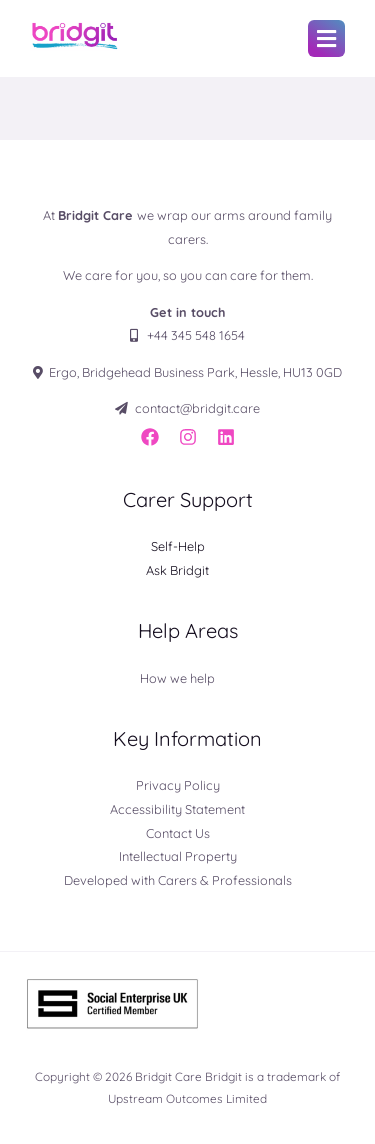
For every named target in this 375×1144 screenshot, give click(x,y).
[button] (326, 38)
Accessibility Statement (177, 809)
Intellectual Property (178, 856)
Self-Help (178, 546)
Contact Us (178, 833)
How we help (177, 678)
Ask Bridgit (177, 570)
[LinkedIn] (226, 437)
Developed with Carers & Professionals (178, 880)
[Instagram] (188, 437)
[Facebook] (150, 437)
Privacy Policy (178, 785)
